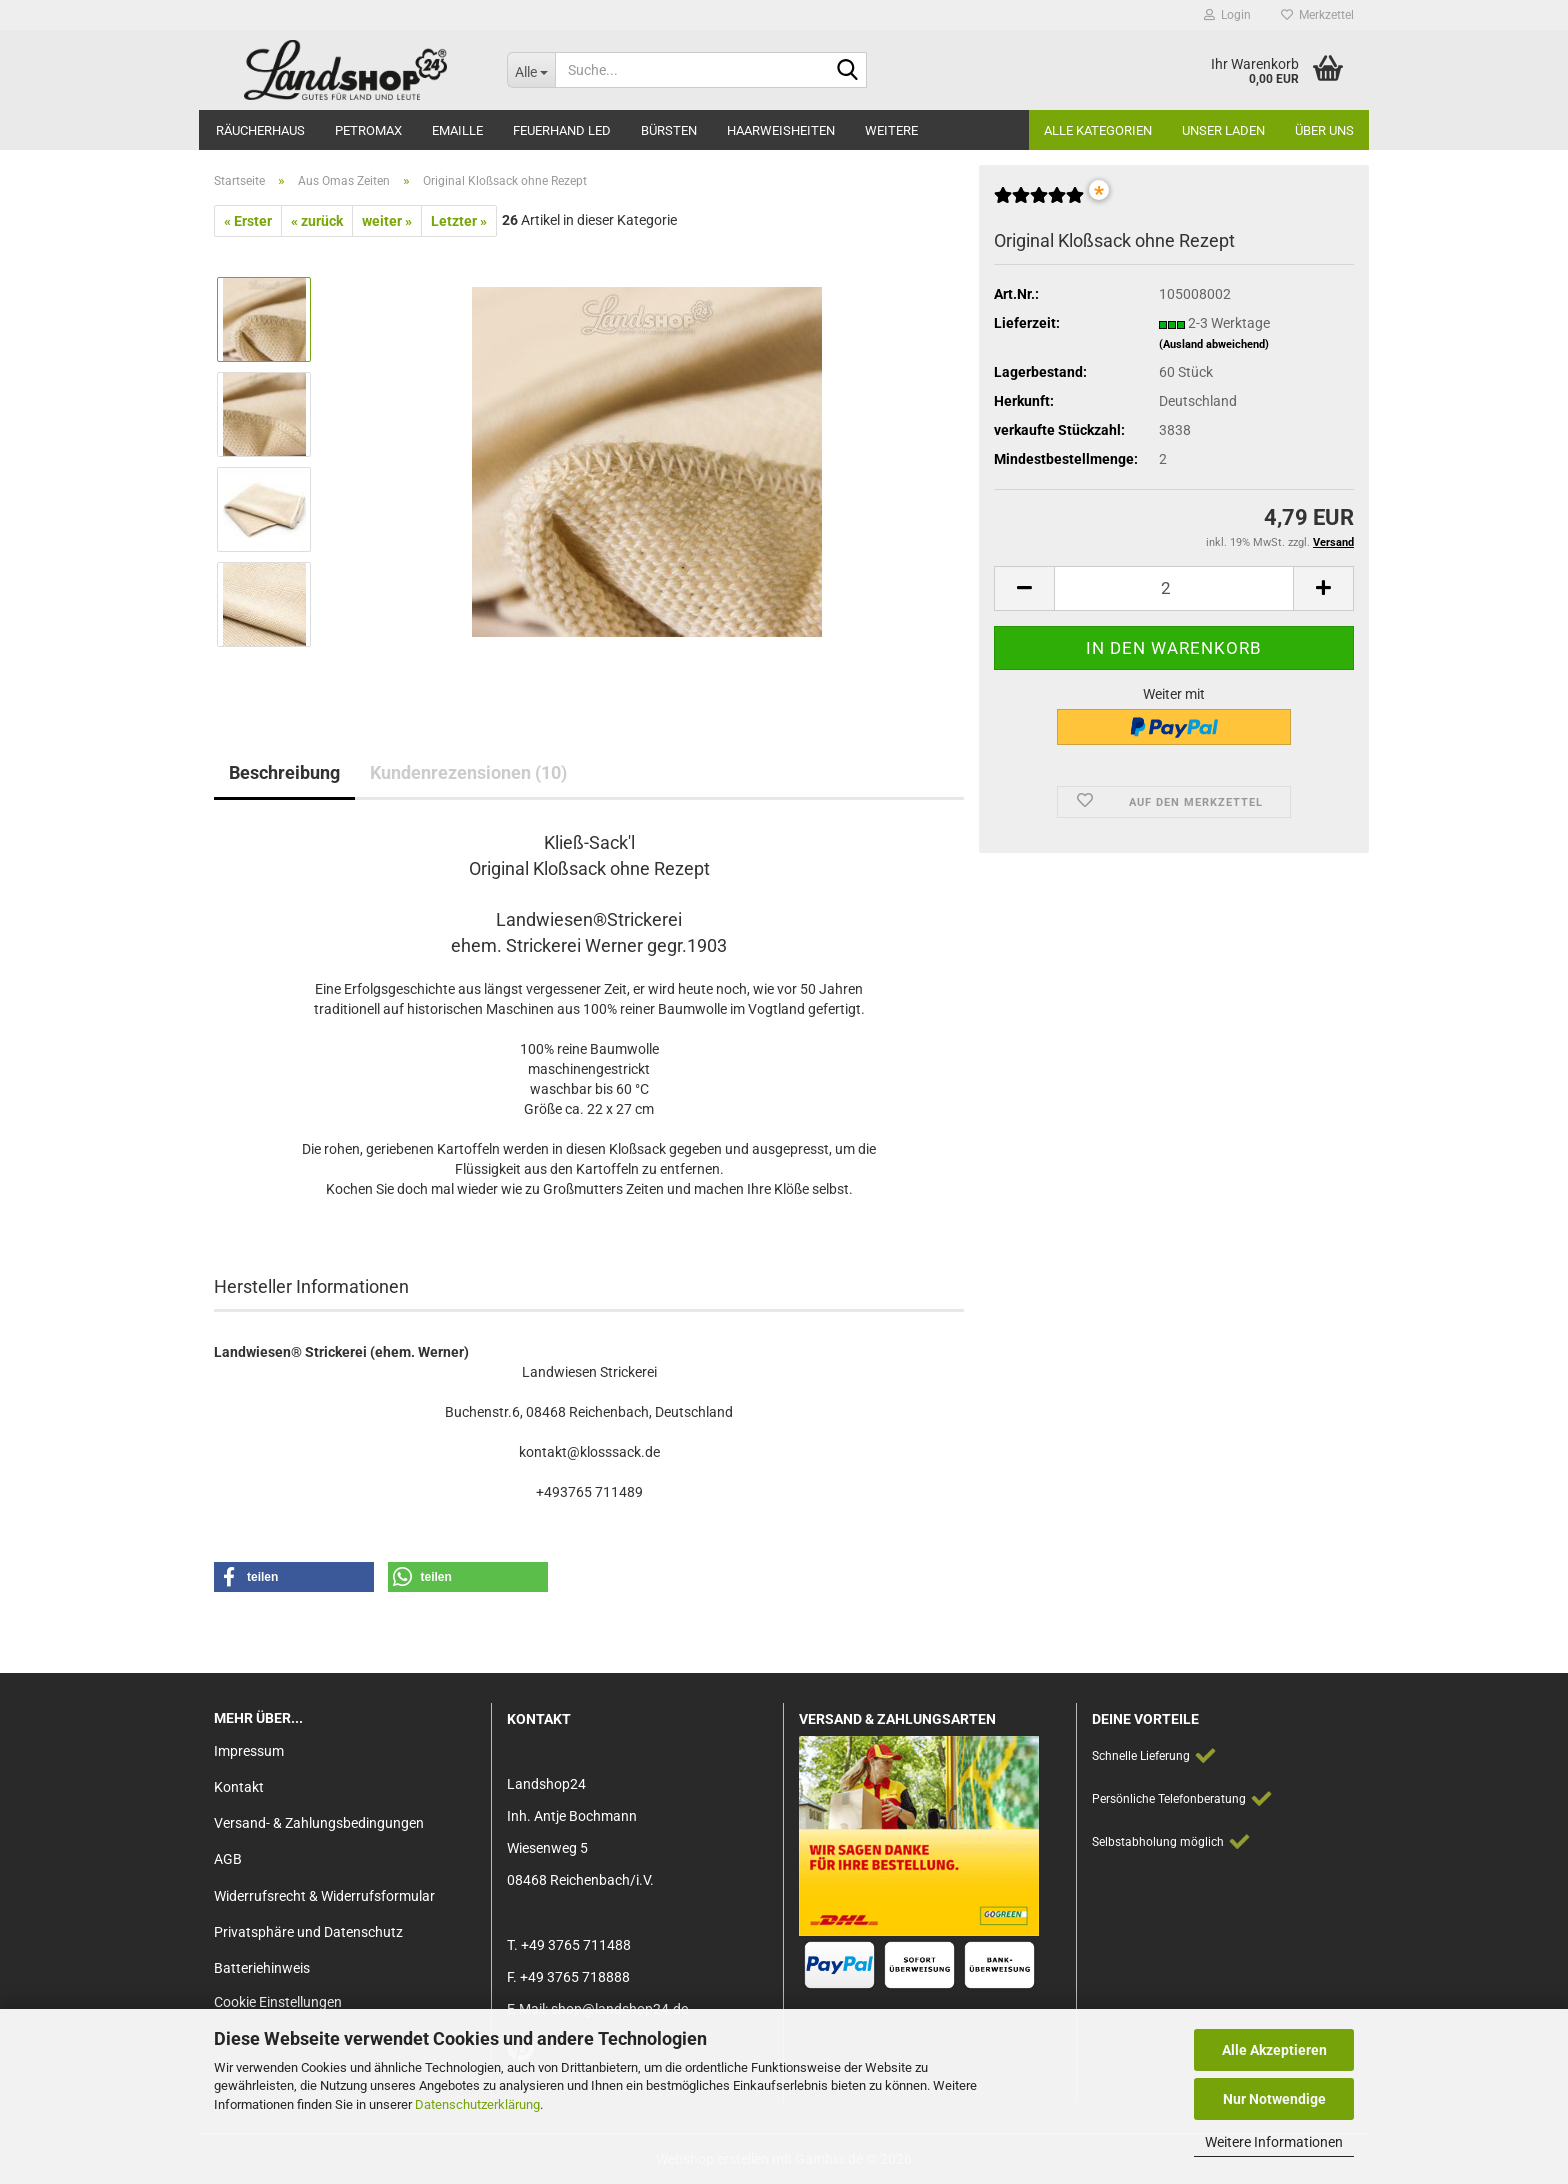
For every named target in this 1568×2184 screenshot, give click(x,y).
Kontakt (239, 1787)
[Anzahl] (1174, 588)
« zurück (317, 221)
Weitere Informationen (1274, 2142)
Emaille (457, 130)
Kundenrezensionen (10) (468, 772)
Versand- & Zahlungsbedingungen (319, 1823)
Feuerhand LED (562, 130)
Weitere (891, 130)
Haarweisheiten (781, 130)
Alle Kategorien (1098, 130)
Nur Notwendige (1274, 2099)
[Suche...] (531, 70)
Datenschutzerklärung (477, 2104)
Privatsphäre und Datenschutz (308, 1932)
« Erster (248, 221)
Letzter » (459, 221)
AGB (228, 1859)
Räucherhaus (260, 130)
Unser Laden (1223, 130)
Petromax (368, 130)
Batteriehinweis (262, 1968)
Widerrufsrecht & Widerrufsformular (324, 1896)
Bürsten (669, 130)
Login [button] (1227, 15)
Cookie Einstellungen (278, 2002)
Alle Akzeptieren (1274, 2050)
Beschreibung (284, 772)
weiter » (387, 221)
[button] (1024, 588)
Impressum (249, 1751)
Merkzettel (1317, 15)
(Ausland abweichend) (1214, 344)
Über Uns (1324, 130)
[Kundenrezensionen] (1039, 203)
